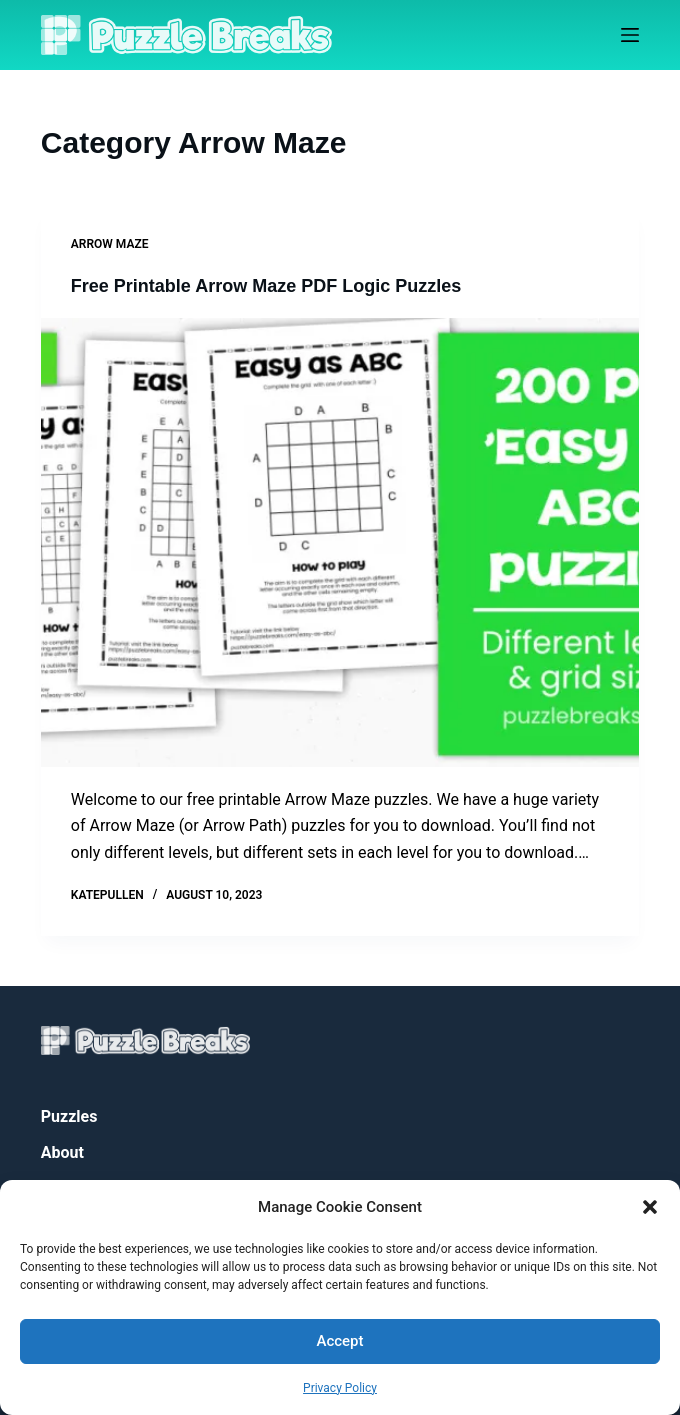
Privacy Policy (340, 1388)
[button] (650, 1207)
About (62, 1152)
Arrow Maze (110, 244)
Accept (339, 1341)
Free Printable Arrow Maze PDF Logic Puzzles (266, 286)
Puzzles (69, 1116)
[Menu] (630, 35)
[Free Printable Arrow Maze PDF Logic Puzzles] (340, 542)
